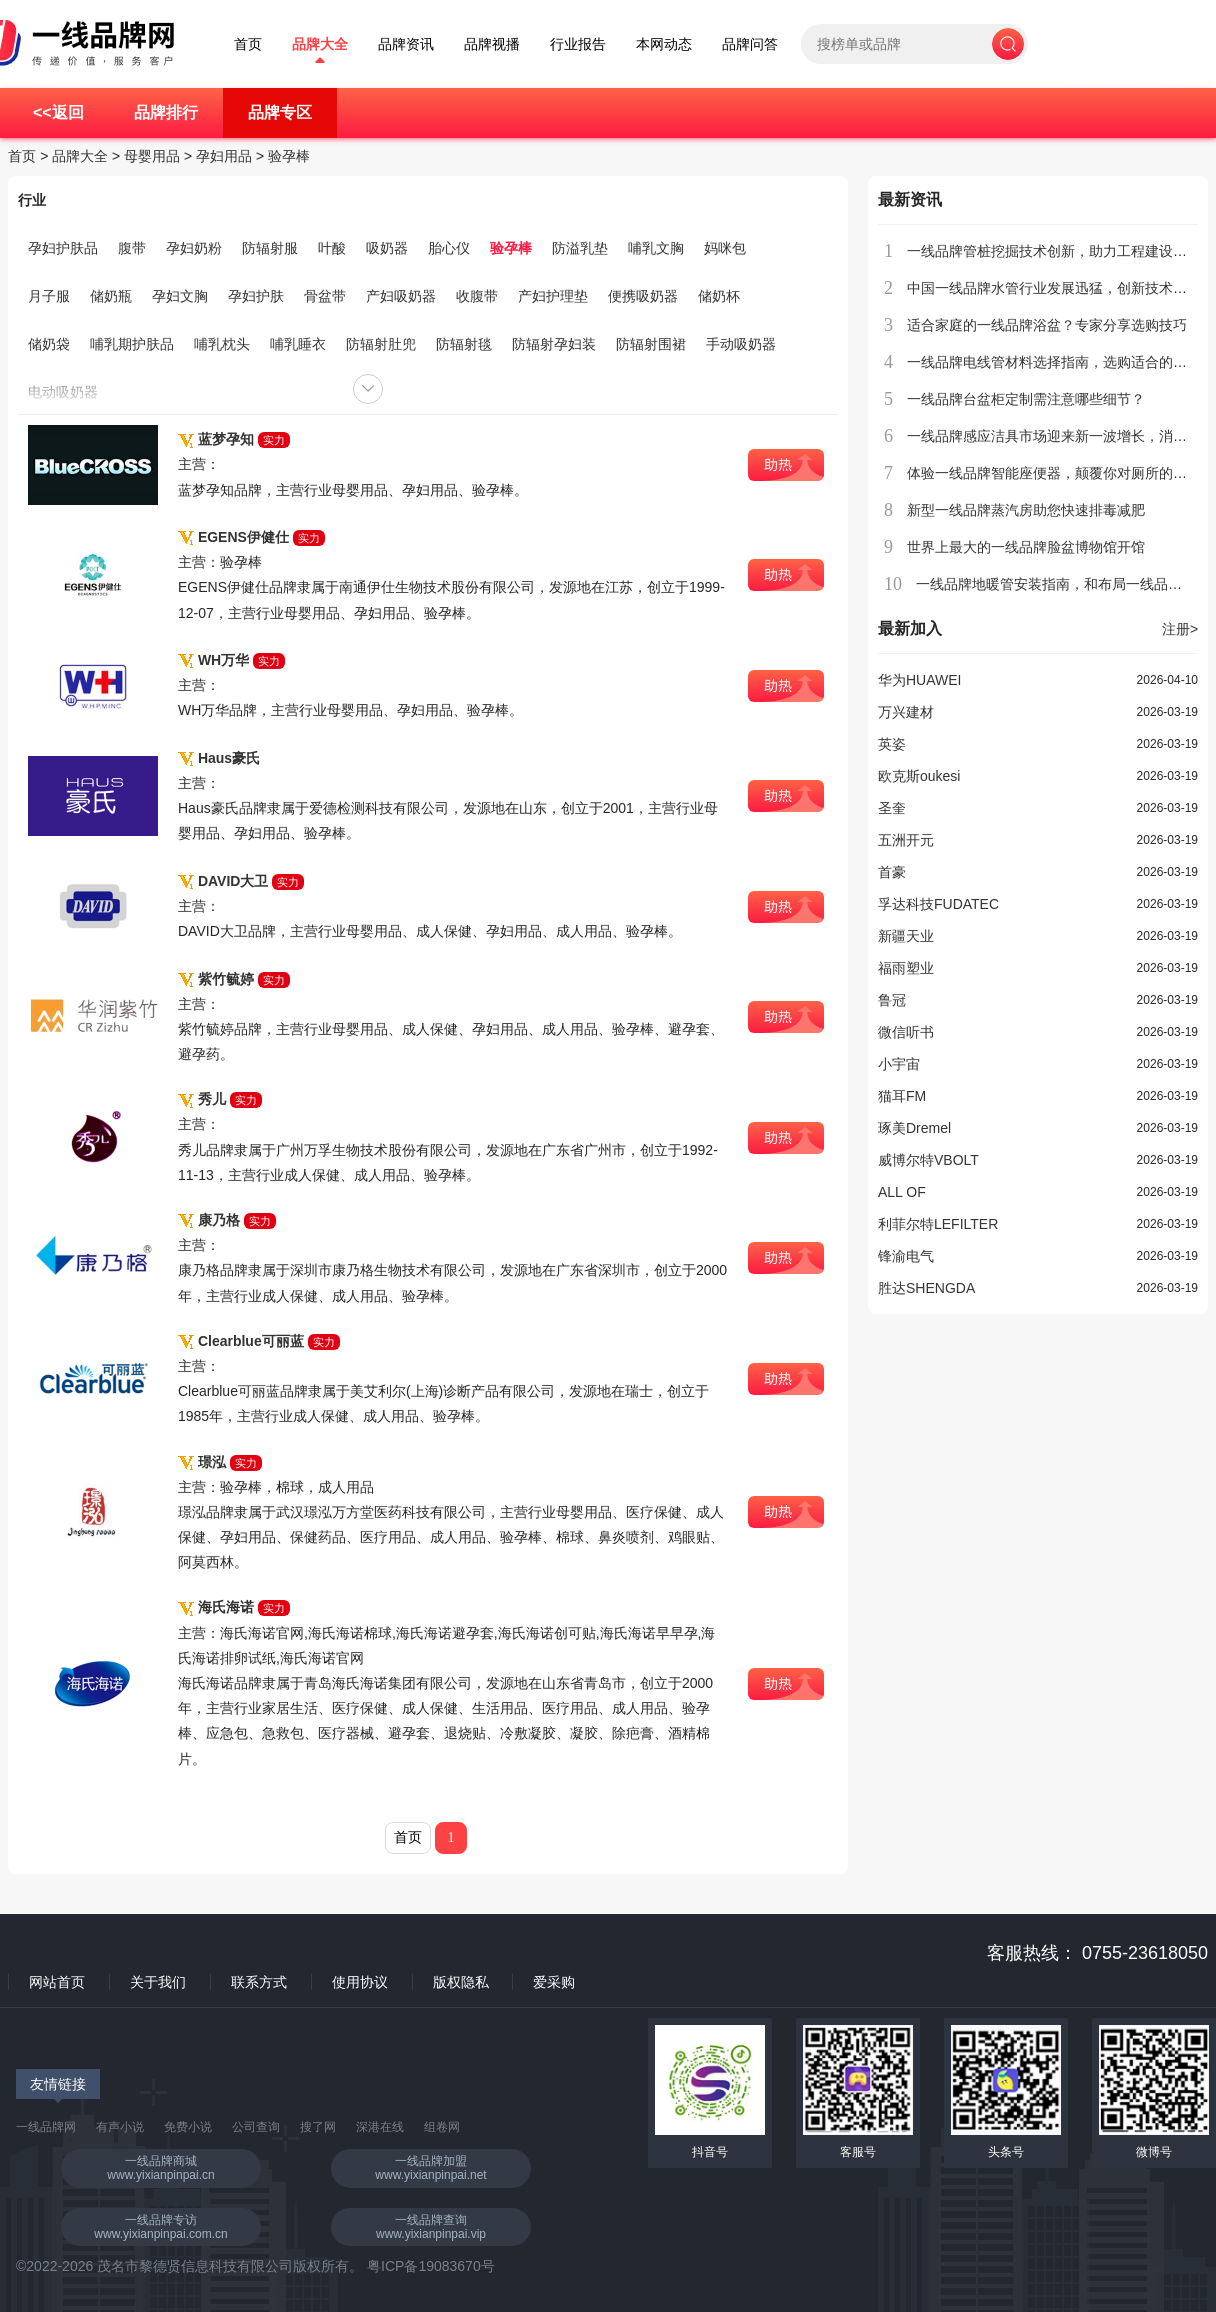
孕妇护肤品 (63, 248)
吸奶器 (387, 248)
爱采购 (554, 1982)
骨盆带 (325, 296)
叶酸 (332, 248)
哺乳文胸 (656, 248)
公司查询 (256, 2127)
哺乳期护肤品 (132, 344)
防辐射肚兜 (381, 344)
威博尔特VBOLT (928, 1160)
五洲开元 (906, 840)
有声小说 (120, 2127)
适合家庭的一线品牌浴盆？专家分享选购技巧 (1047, 325)
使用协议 (360, 1982)
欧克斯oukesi (919, 776)
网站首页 (57, 1982)
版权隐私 (461, 1982)
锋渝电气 (906, 1256)
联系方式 (259, 1982)
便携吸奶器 (643, 296)
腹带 (132, 248)
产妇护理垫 (553, 296)
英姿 (892, 744)
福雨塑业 (906, 968)
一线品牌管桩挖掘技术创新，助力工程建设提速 (1054, 251)
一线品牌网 (46, 2127)
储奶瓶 (111, 296)
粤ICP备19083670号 (431, 2266)
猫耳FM (902, 1096)
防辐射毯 (464, 344)
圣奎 (892, 808)
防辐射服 (270, 248)
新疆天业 (906, 936)
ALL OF (902, 1192)
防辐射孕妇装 (554, 344)
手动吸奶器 (741, 344)
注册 (1180, 629)
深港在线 (380, 2127)
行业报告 (578, 44)
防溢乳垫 (580, 248)
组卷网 (442, 2127)
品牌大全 (320, 44)
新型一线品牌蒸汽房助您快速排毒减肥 (1026, 510)
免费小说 (188, 2127)
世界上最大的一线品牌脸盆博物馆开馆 (1026, 547)
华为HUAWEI (919, 680)
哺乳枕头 (222, 344)
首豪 (892, 872)
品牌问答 (750, 44)
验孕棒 (289, 156)
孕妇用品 (224, 156)
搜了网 (318, 2127)
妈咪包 (725, 248)
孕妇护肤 (256, 296)
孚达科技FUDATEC (938, 904)
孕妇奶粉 (194, 248)
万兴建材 (906, 712)
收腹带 (477, 296)
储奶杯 (719, 296)
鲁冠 (892, 1000)
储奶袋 (49, 344)
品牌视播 (492, 44)
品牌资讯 (406, 44)
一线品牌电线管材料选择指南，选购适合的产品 (1054, 362)
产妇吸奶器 (401, 296)
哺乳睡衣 (298, 344)
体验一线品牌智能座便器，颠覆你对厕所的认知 (1054, 473)
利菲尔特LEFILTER (938, 1224)
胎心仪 (449, 248)
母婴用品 (152, 156)
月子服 (49, 296)
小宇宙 (899, 1064)
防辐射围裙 (651, 344)
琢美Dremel (914, 1128)
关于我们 (158, 1982)
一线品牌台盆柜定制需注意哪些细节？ (1026, 399)
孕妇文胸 (180, 296)
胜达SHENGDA (926, 1288)
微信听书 (906, 1032)
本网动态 (664, 44)
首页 (248, 44)
